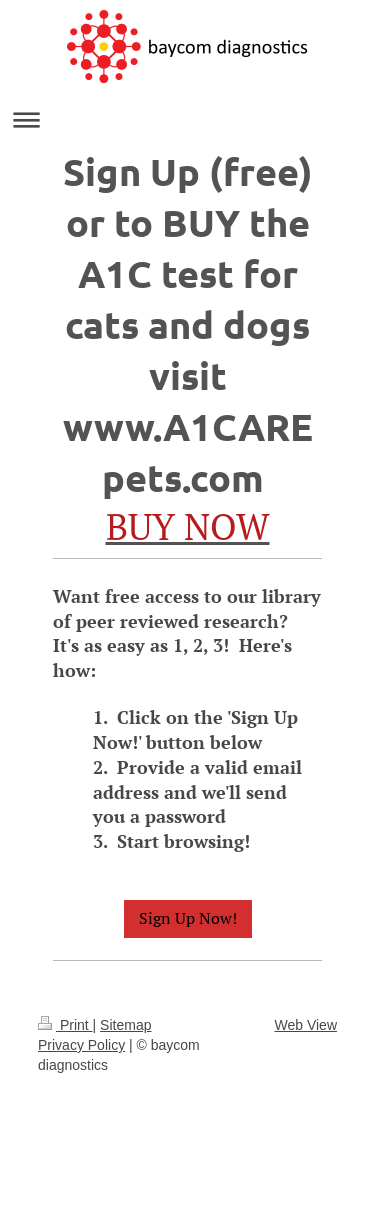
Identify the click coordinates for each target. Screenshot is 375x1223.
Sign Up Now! (188, 918)
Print (65, 1025)
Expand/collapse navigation (187, 119)
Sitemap (125, 1025)
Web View (305, 1025)
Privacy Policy (81, 1045)
